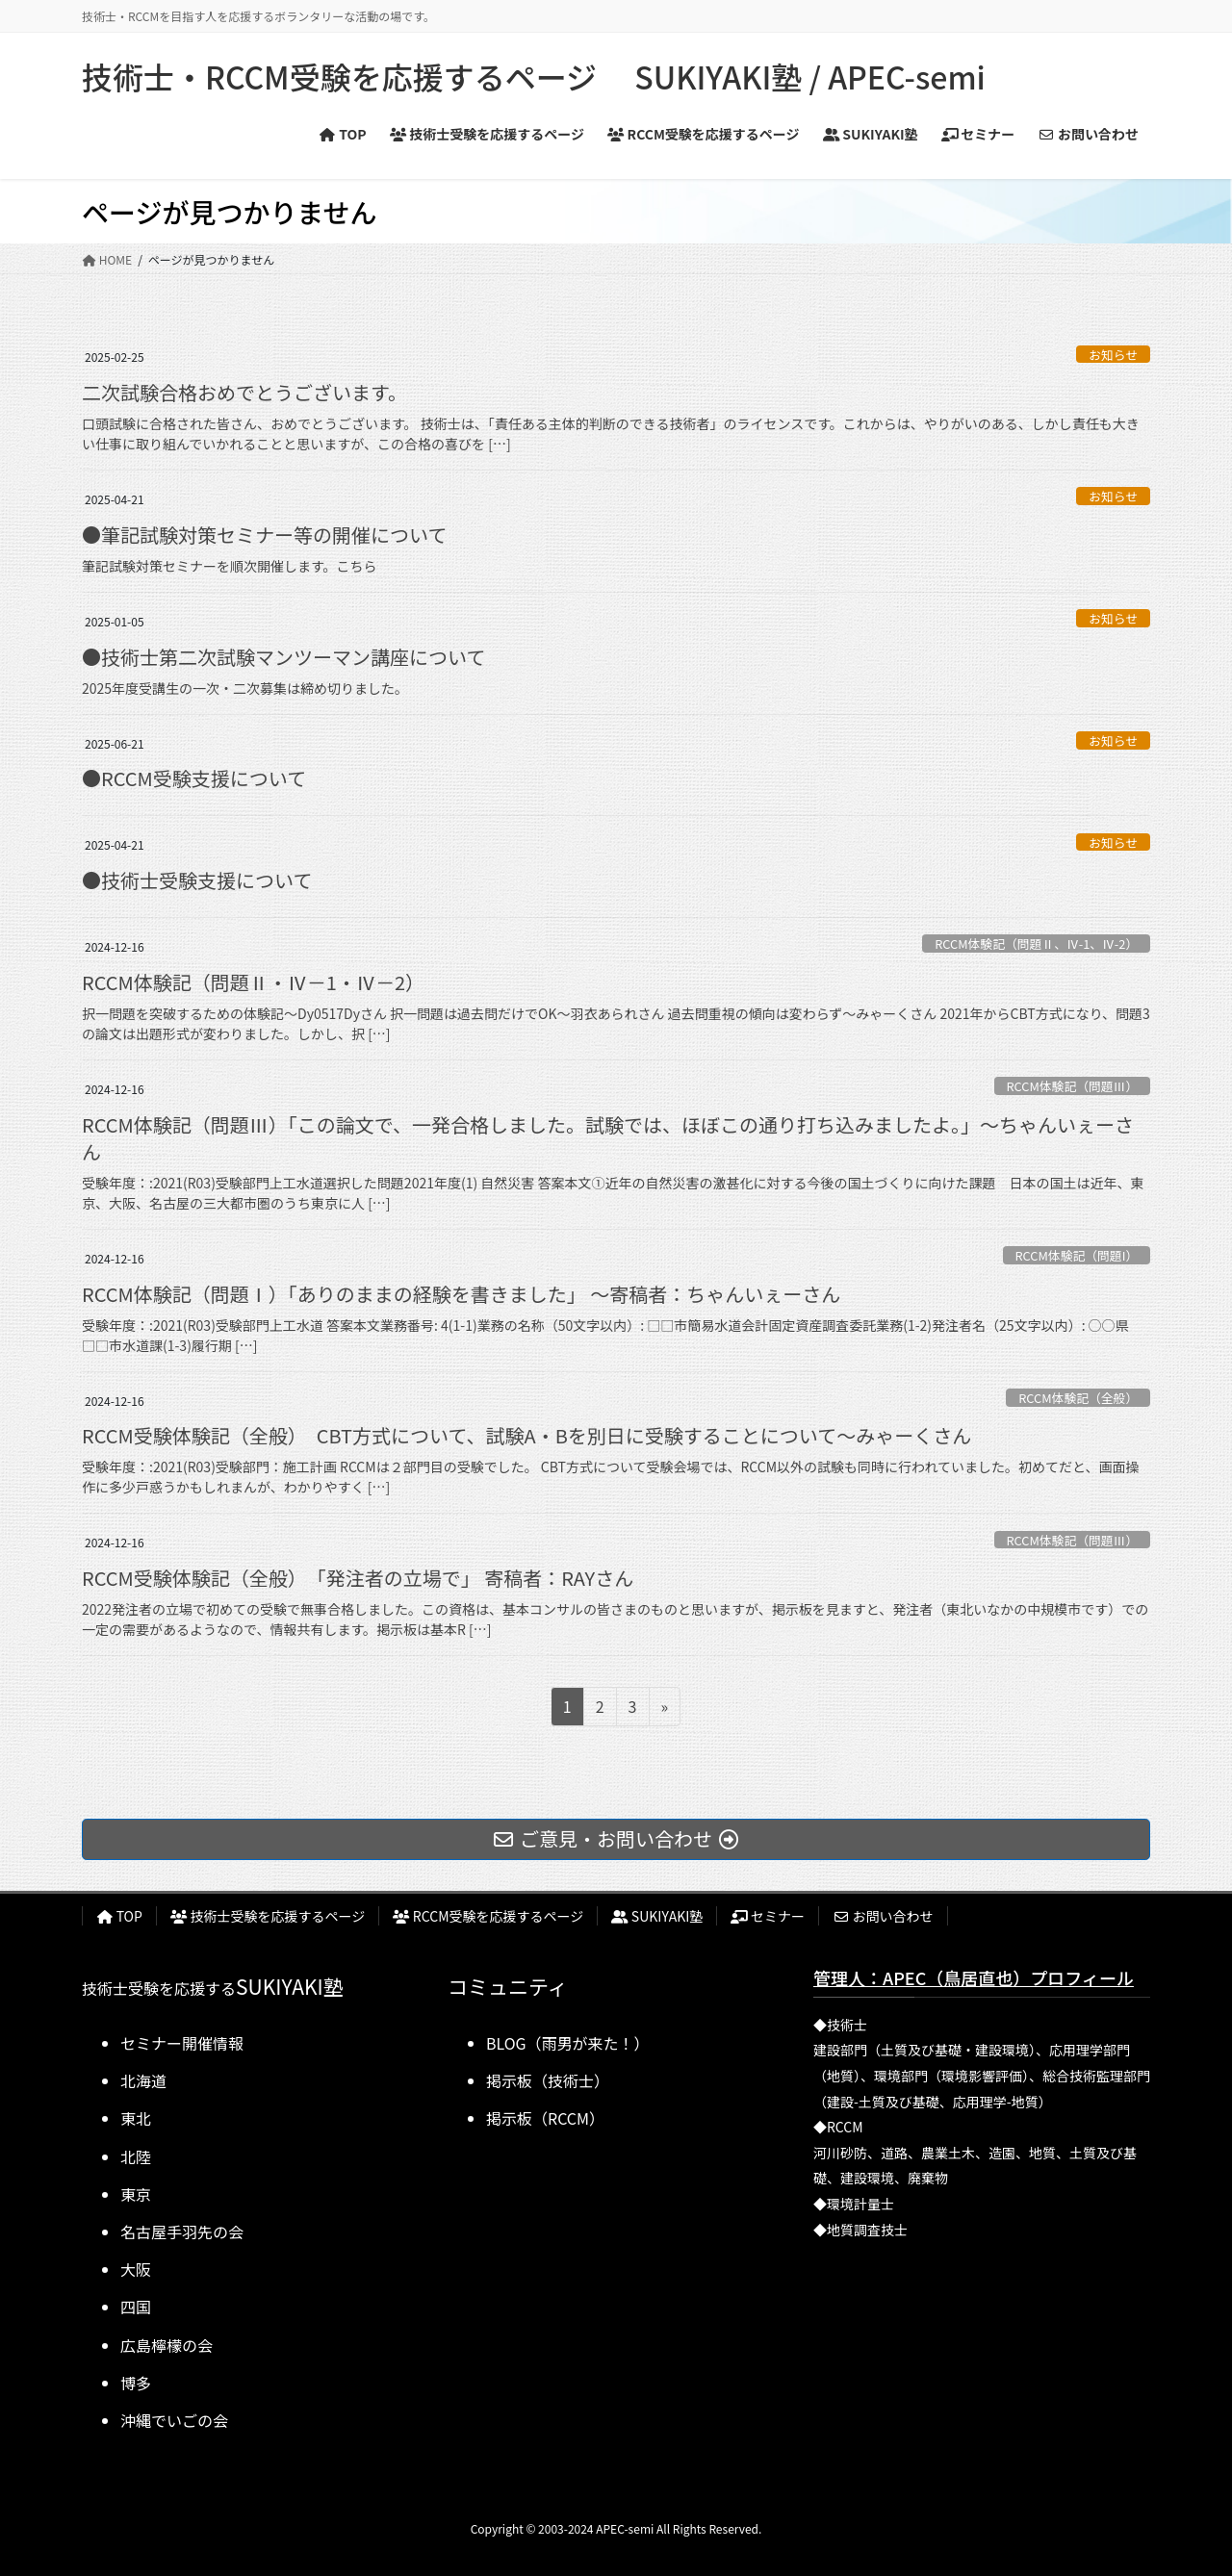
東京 (135, 2194)
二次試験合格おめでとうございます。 (244, 392)
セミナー (768, 1916)
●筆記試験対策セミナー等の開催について (264, 534)
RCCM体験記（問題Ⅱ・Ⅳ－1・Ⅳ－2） (253, 982)
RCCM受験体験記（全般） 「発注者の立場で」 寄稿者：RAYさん (357, 1578)
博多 (135, 2382)
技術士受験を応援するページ (267, 1916)
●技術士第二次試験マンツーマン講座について (283, 657)
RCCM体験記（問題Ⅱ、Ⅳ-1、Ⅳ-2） (1036, 943)
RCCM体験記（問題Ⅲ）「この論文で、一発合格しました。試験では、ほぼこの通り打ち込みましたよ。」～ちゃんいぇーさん (608, 1137)
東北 (135, 2118)
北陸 (135, 2156)
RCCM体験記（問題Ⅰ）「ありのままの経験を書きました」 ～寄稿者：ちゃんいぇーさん (461, 1294)
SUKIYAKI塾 (657, 1916)
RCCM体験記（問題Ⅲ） (1072, 1086)
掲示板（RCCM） (545, 2118)
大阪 (135, 2269)
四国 (135, 2306)
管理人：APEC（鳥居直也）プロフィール (973, 1977)
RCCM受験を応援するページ (488, 1916)
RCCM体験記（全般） (1078, 1398)
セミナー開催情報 (182, 2042)
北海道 (143, 2080)
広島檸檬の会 (166, 2345)
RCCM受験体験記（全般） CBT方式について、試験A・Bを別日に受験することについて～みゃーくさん (526, 1435)
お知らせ (1113, 354)
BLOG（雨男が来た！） (568, 2042)
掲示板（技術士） (547, 2080)
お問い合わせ (883, 1916)
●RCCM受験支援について (194, 778)
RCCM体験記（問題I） (1076, 1255)
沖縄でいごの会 (174, 2420)
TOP (119, 1916)
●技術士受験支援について (197, 880)
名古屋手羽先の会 (182, 2231)
